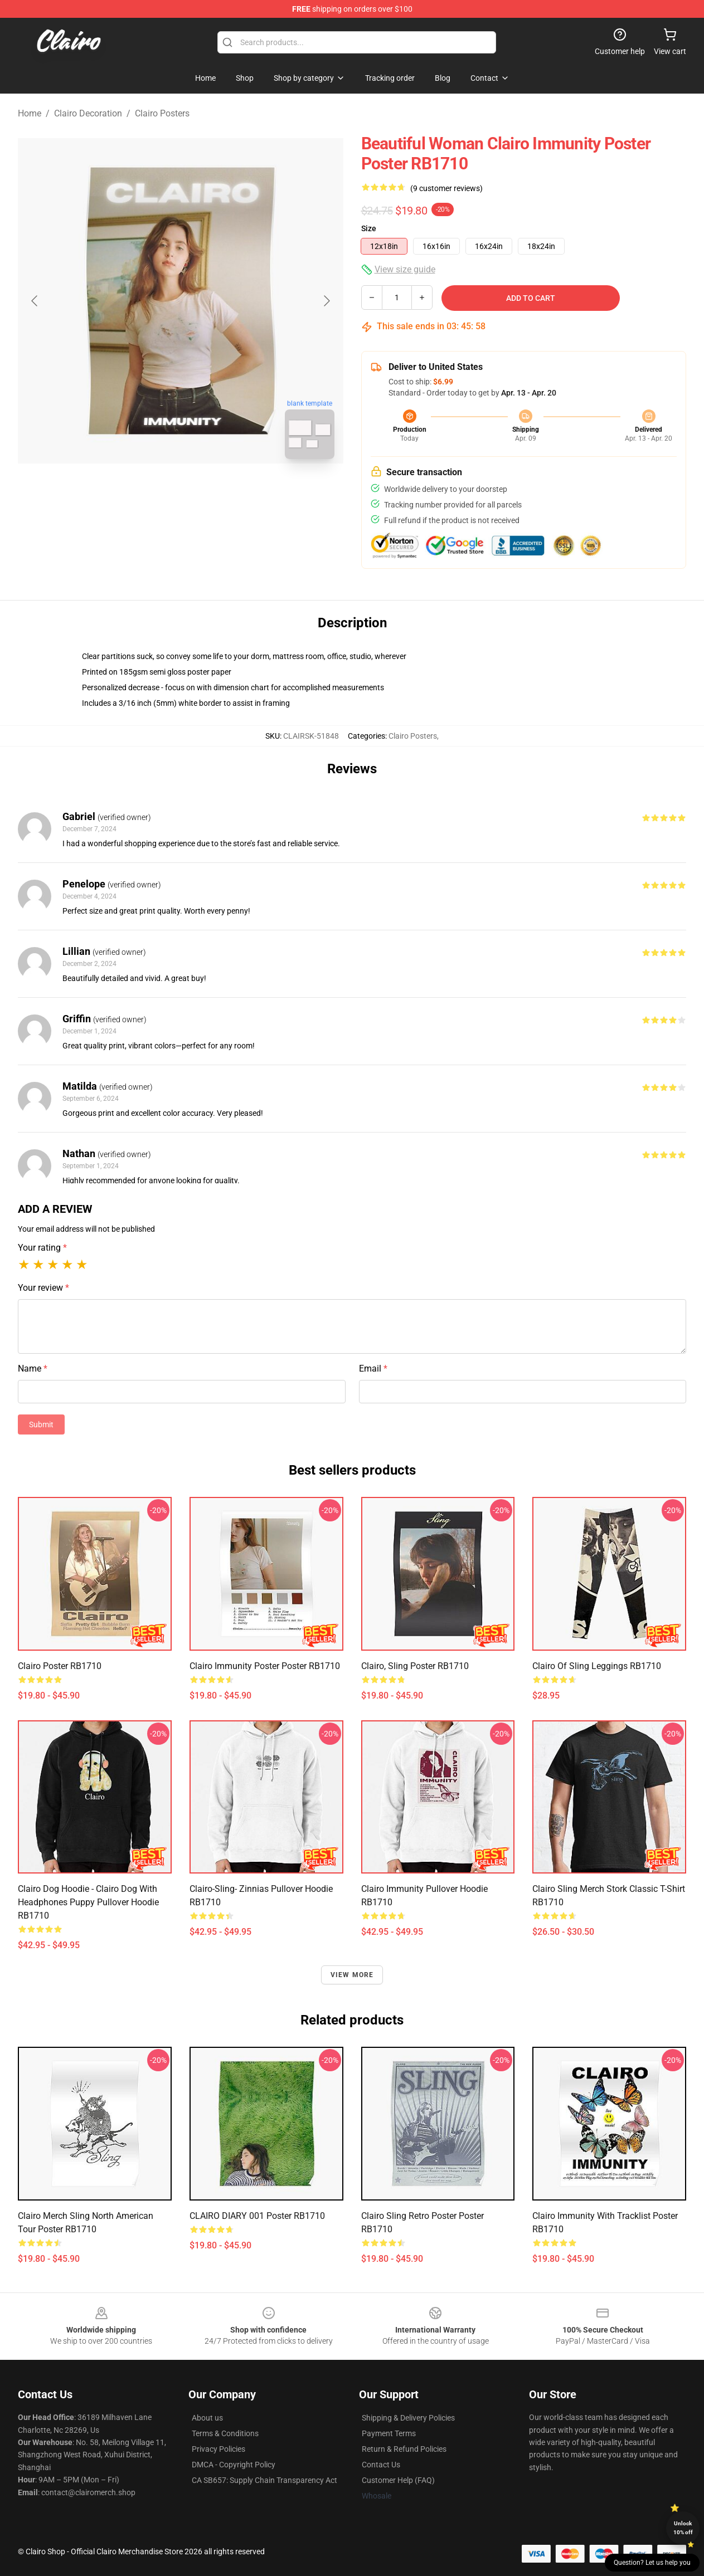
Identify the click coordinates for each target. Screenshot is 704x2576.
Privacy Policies (218, 2449)
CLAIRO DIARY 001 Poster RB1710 (257, 2216)
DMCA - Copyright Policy (233, 2464)
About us (207, 2417)
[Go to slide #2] (209, 492)
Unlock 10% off (683, 2527)
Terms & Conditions (225, 2433)
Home (29, 113)
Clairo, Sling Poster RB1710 (415, 1666)
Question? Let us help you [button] (652, 2563)
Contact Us (381, 2464)
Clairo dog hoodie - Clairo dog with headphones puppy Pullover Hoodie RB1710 (88, 1902)
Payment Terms (389, 2433)
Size (368, 228)
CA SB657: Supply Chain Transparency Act (264, 2480)
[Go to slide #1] (151, 492)
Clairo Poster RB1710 (59, 1666)
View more (352, 1975)
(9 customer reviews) (446, 188)
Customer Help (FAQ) (398, 2480)
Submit (41, 1424)
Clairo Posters (162, 113)
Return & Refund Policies (404, 2449)
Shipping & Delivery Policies (408, 2417)
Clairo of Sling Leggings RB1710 (596, 1666)
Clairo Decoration (88, 113)
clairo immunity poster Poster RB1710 (265, 1666)
